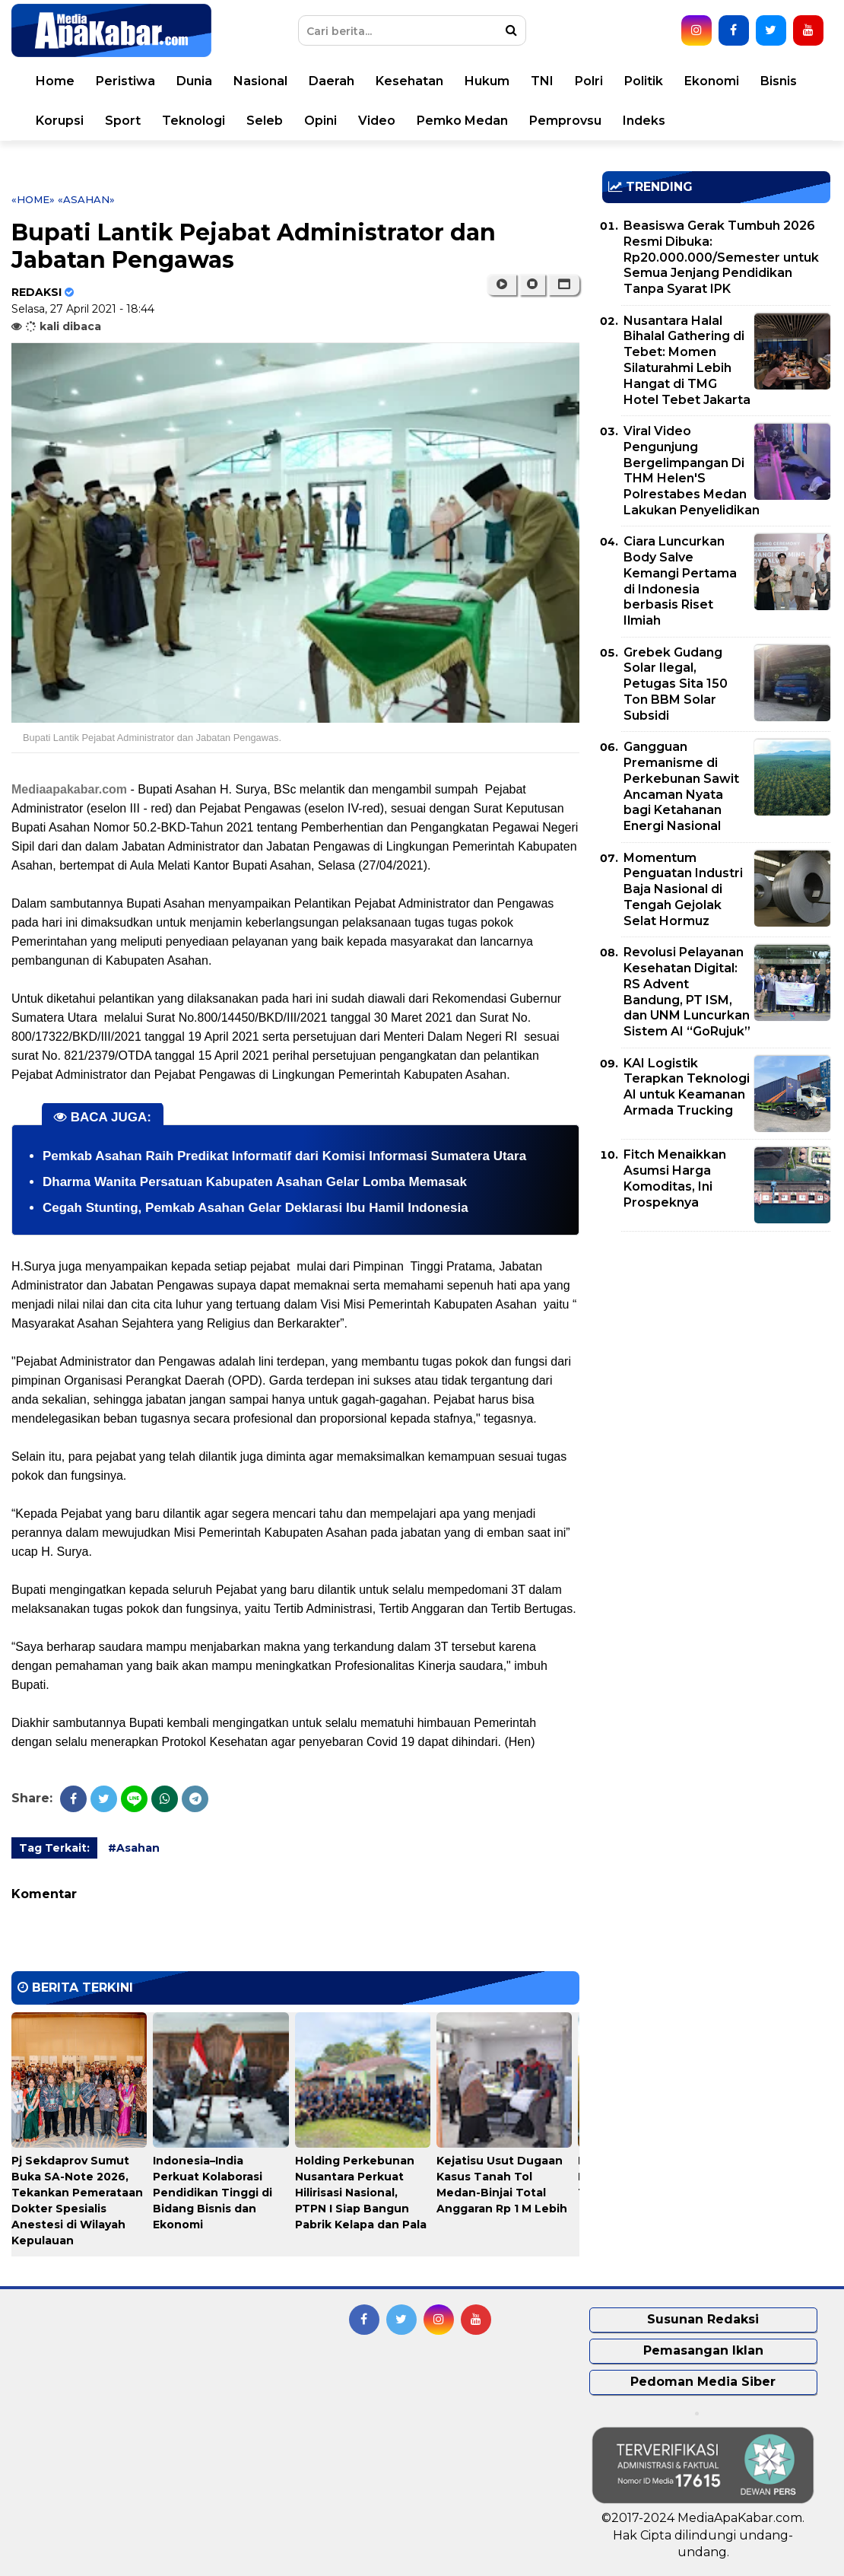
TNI (542, 81)
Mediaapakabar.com (69, 789)
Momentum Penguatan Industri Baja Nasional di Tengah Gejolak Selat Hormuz (683, 889)
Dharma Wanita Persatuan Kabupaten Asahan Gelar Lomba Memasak (255, 1182)
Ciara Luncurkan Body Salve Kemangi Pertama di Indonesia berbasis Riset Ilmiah (680, 581)
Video (376, 120)
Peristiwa (125, 81)
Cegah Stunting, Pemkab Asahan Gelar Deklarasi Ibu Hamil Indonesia (255, 1208)
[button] (563, 284)
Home (55, 81)
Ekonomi (711, 81)
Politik (643, 81)
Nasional (260, 81)
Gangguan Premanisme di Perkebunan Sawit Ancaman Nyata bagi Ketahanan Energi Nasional (681, 786)
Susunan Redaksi (703, 2319)
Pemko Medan (462, 120)
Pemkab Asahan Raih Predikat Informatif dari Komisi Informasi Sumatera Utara (284, 1156)
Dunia (194, 81)
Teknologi (193, 120)
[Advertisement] (716, 1350)
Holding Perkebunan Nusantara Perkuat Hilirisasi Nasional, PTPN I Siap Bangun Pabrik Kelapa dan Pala (361, 2192)
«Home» (33, 199)
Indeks (644, 120)
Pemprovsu (565, 120)
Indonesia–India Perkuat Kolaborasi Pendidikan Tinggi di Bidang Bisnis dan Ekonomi (212, 2192)
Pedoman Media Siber (703, 2381)
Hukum (487, 81)
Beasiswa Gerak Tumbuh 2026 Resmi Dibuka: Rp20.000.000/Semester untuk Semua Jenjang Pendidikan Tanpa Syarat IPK (721, 257)
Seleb (264, 120)
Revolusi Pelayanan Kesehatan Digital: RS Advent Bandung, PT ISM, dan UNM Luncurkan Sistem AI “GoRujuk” (686, 991)
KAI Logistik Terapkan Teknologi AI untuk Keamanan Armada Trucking (686, 1087)
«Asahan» (86, 199)
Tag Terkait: (54, 1848)
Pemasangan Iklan (703, 2350)
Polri (589, 81)
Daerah (331, 81)
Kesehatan (409, 81)
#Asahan (134, 1848)
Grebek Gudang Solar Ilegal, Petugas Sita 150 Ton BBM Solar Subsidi (675, 684)
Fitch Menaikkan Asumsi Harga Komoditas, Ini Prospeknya (674, 1178)
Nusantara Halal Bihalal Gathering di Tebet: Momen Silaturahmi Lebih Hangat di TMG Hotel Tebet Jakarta (686, 360)
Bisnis (778, 81)
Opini (320, 120)
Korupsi (60, 120)
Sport (123, 120)
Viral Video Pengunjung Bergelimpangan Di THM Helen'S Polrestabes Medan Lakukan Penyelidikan (691, 470)
